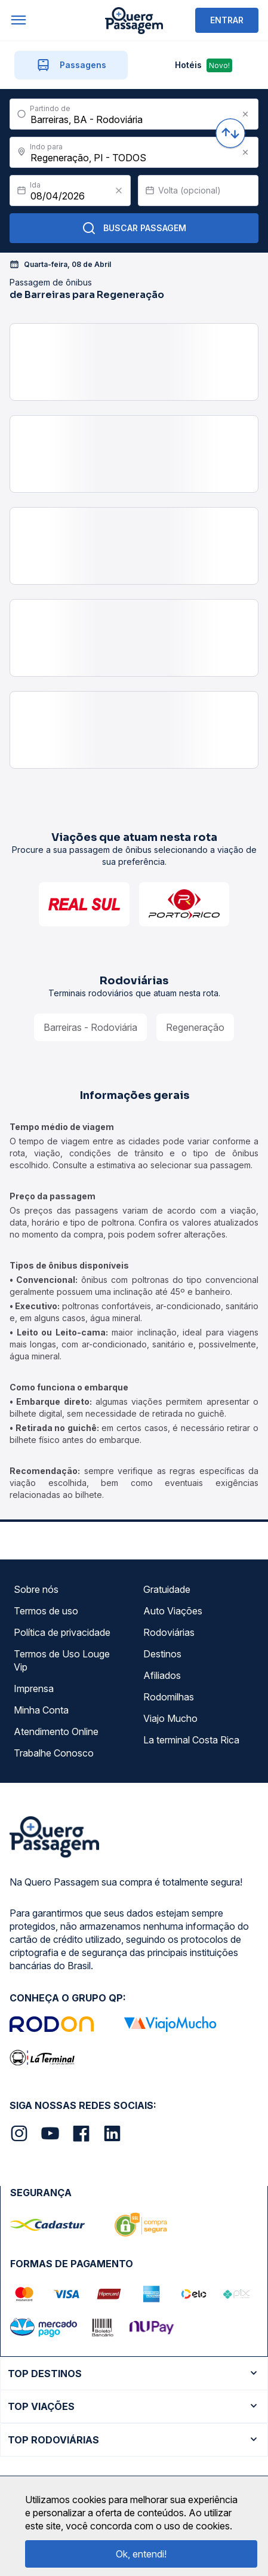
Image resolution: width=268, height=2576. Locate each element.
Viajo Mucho (170, 1718)
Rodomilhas (168, 1697)
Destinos (162, 1654)
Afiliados (162, 1675)
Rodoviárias (169, 1632)
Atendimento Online (56, 1731)
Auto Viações (172, 1611)
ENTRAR (227, 20)
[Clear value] (119, 190)
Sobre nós (36, 1589)
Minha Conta (41, 1710)
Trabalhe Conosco (54, 1753)
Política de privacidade (62, 1632)
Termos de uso (46, 1611)
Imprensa (34, 1688)
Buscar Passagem (134, 228)
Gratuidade (166, 1589)
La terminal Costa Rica (191, 1740)
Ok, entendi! (141, 2554)
